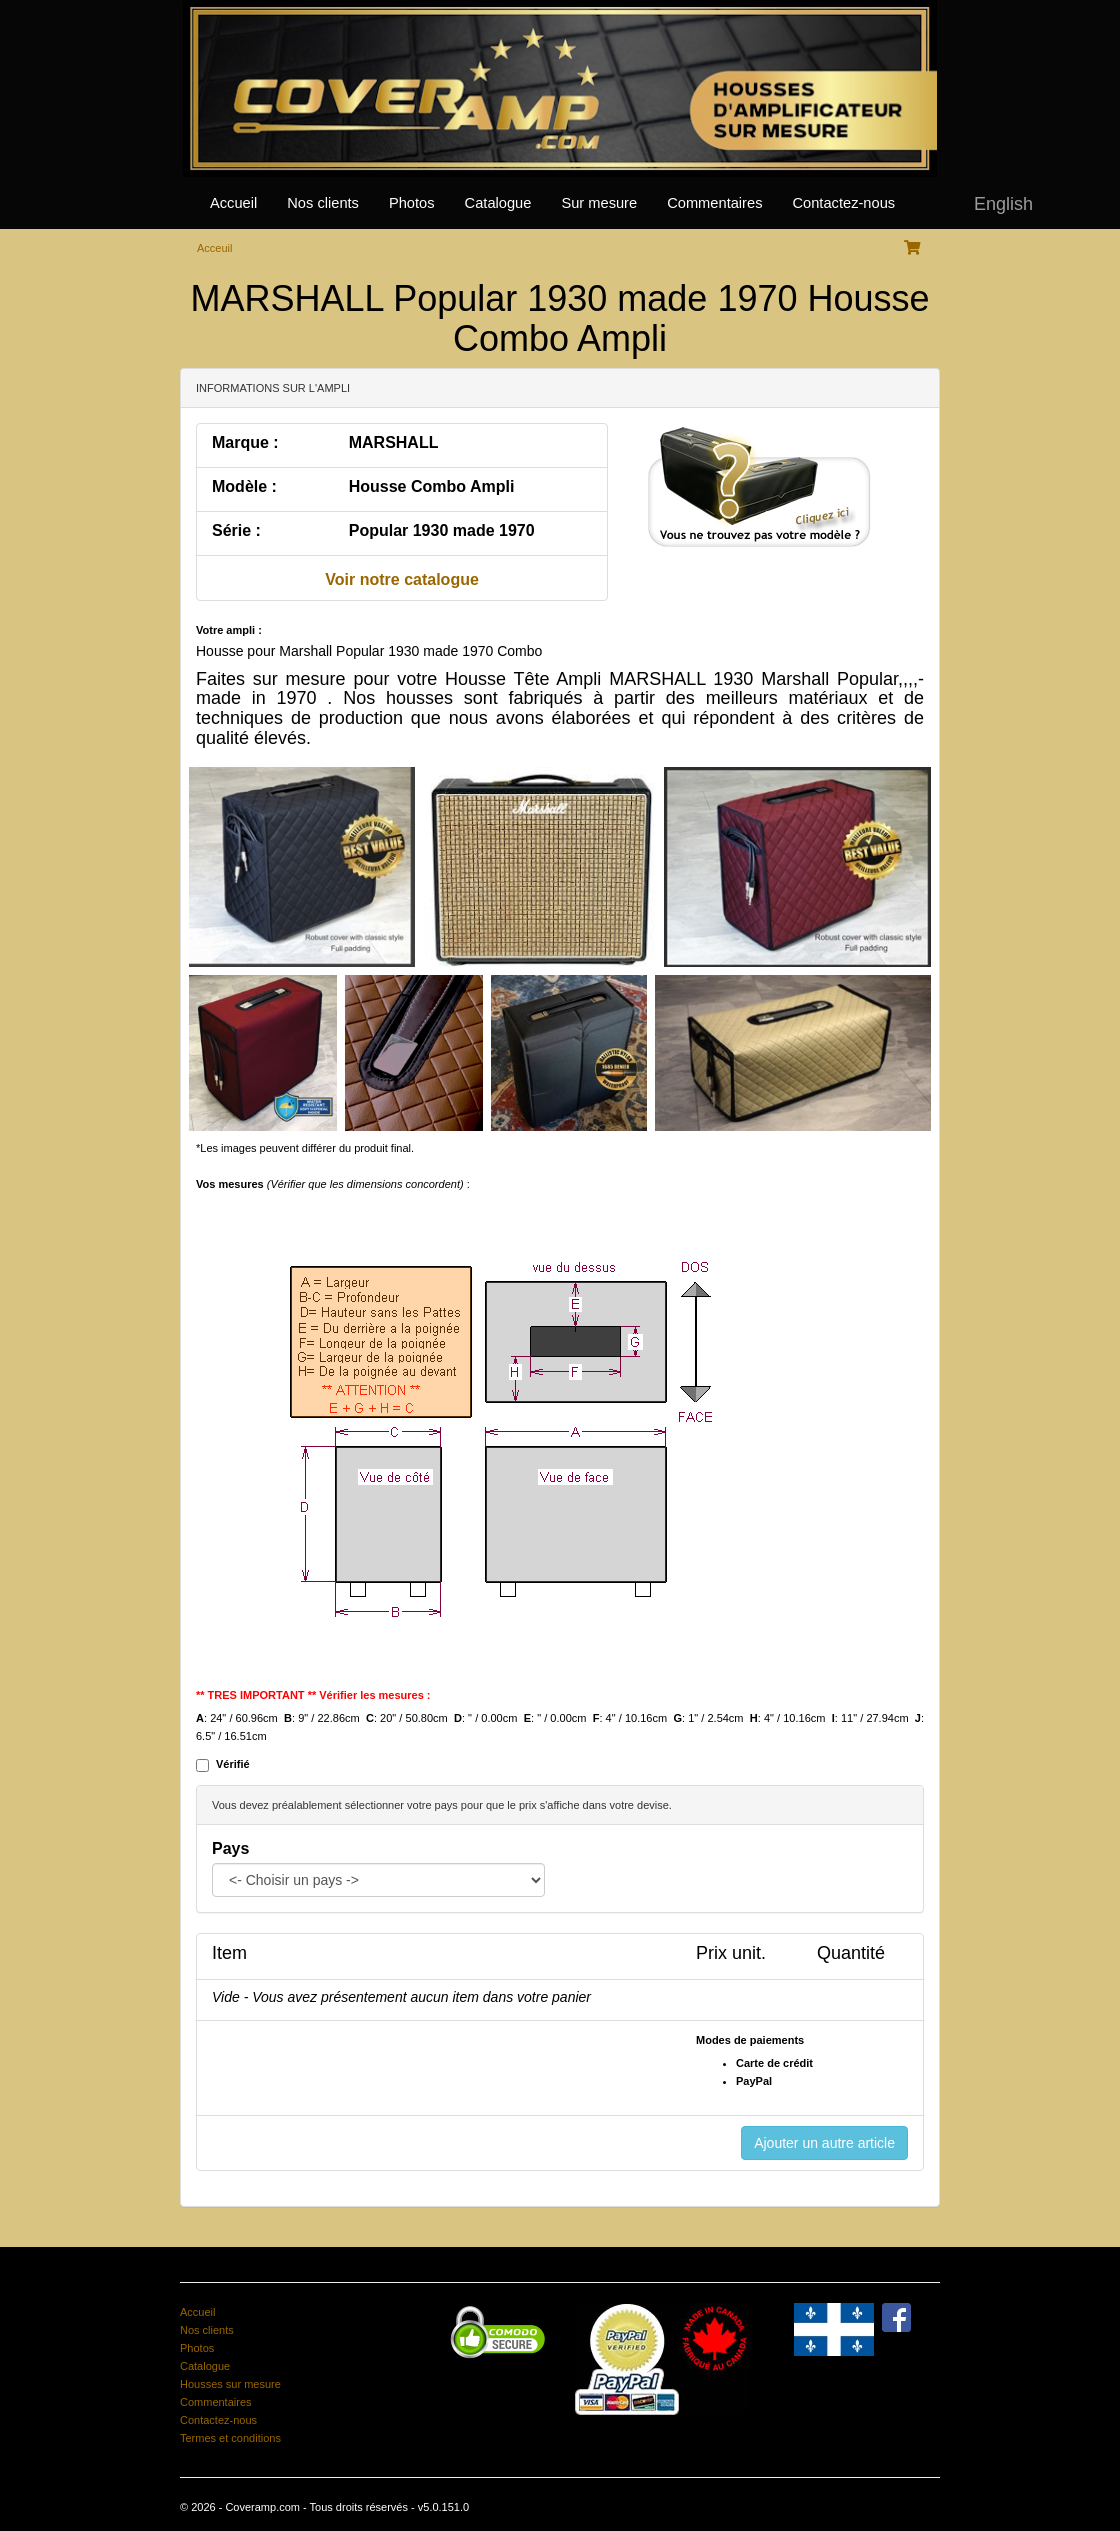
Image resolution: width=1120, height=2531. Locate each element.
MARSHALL (394, 442)
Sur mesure (599, 203)
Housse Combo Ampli (432, 486)
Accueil (233, 203)
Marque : (245, 442)
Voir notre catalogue (402, 579)
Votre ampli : (229, 630)
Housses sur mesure (230, 2384)
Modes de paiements (750, 2040)
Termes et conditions (230, 2438)
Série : (236, 530)
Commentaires (714, 203)
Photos (412, 203)
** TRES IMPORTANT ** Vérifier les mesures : (313, 1695)
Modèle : (244, 486)
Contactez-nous (843, 203)
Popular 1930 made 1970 (442, 530)
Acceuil (214, 248)
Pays (230, 1848)
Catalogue (498, 203)
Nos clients (323, 203)
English (1003, 204)
